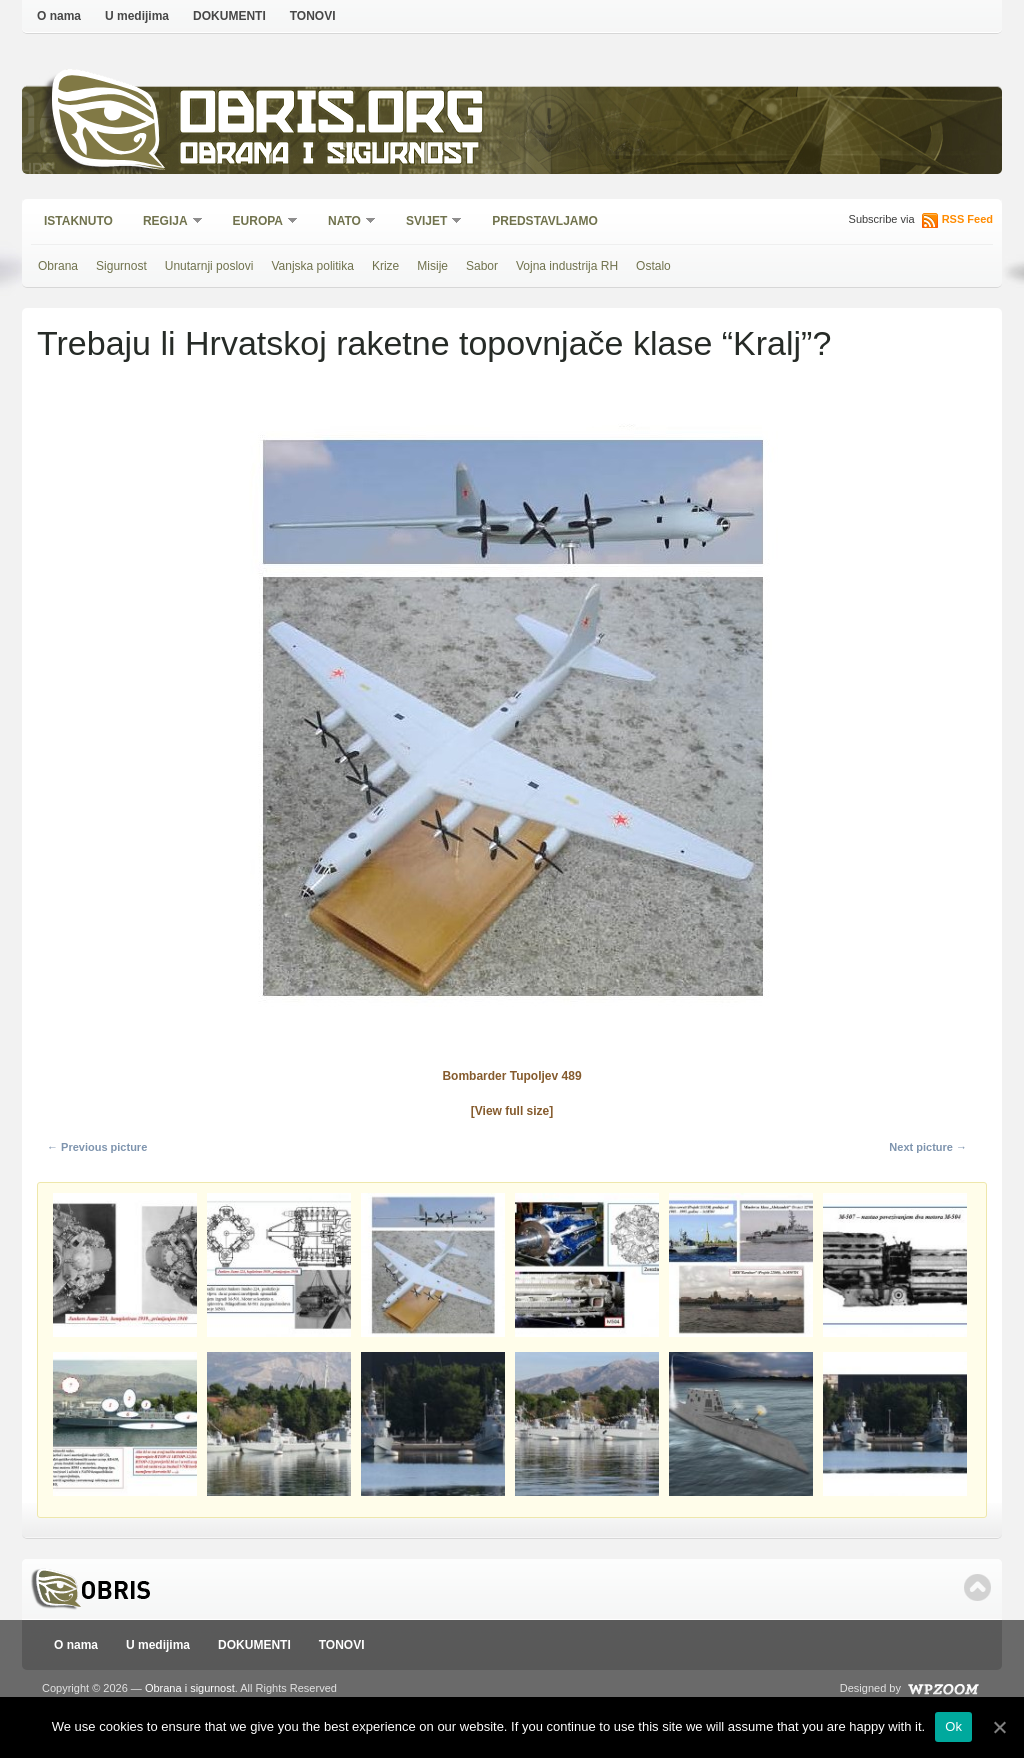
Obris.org (332, 117)
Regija (166, 222)
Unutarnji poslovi (209, 266)
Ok (953, 1726)
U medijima (137, 16)
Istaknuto (78, 221)
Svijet (427, 222)
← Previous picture (97, 1147)
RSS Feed (967, 219)
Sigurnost (121, 266)
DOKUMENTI (229, 16)
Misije (432, 266)
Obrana (58, 266)
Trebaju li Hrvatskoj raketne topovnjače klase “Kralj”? (434, 343)
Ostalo (653, 266)
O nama (59, 16)
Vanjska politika (312, 266)
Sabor (482, 266)
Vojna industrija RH (567, 266)
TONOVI (313, 16)
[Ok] (999, 1727)
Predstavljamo (545, 221)
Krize (385, 266)
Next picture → (928, 1147)
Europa (259, 222)
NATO (345, 222)
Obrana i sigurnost (328, 156)
